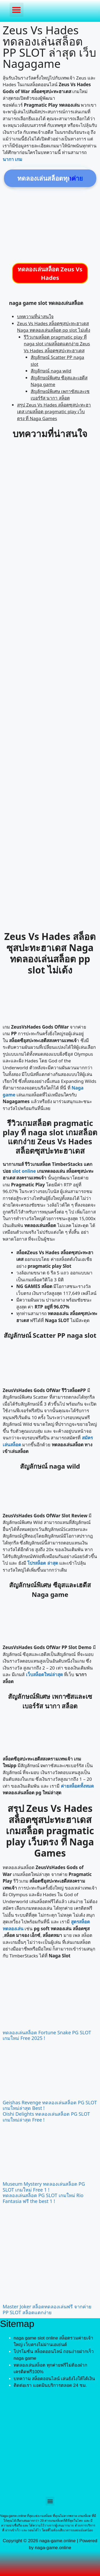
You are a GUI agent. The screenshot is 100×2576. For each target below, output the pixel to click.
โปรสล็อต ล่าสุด (42, 1563)
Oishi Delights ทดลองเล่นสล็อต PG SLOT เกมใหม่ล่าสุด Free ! (46, 2117)
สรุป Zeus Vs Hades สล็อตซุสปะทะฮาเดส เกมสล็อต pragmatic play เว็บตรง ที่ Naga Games (54, 411)
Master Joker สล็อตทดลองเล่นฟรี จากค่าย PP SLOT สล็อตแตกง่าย (47, 2309)
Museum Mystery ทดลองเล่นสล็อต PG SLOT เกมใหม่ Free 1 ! (44, 2187)
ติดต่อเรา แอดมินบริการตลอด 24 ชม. (50, 2385)
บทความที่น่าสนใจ (35, 316)
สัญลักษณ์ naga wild (51, 371)
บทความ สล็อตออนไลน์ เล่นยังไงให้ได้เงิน (54, 2378)
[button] (17, 10)
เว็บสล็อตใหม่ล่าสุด (44, 1674)
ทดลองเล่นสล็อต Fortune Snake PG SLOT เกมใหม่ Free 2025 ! (47, 2035)
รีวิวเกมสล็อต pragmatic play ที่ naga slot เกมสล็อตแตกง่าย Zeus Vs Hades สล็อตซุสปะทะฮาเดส (57, 344)
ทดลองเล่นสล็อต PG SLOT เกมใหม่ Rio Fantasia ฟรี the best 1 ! (43, 2198)
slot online (24, 1171)
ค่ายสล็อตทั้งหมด (77, 1786)
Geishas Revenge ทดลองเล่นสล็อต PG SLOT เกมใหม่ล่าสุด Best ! (50, 2105)
